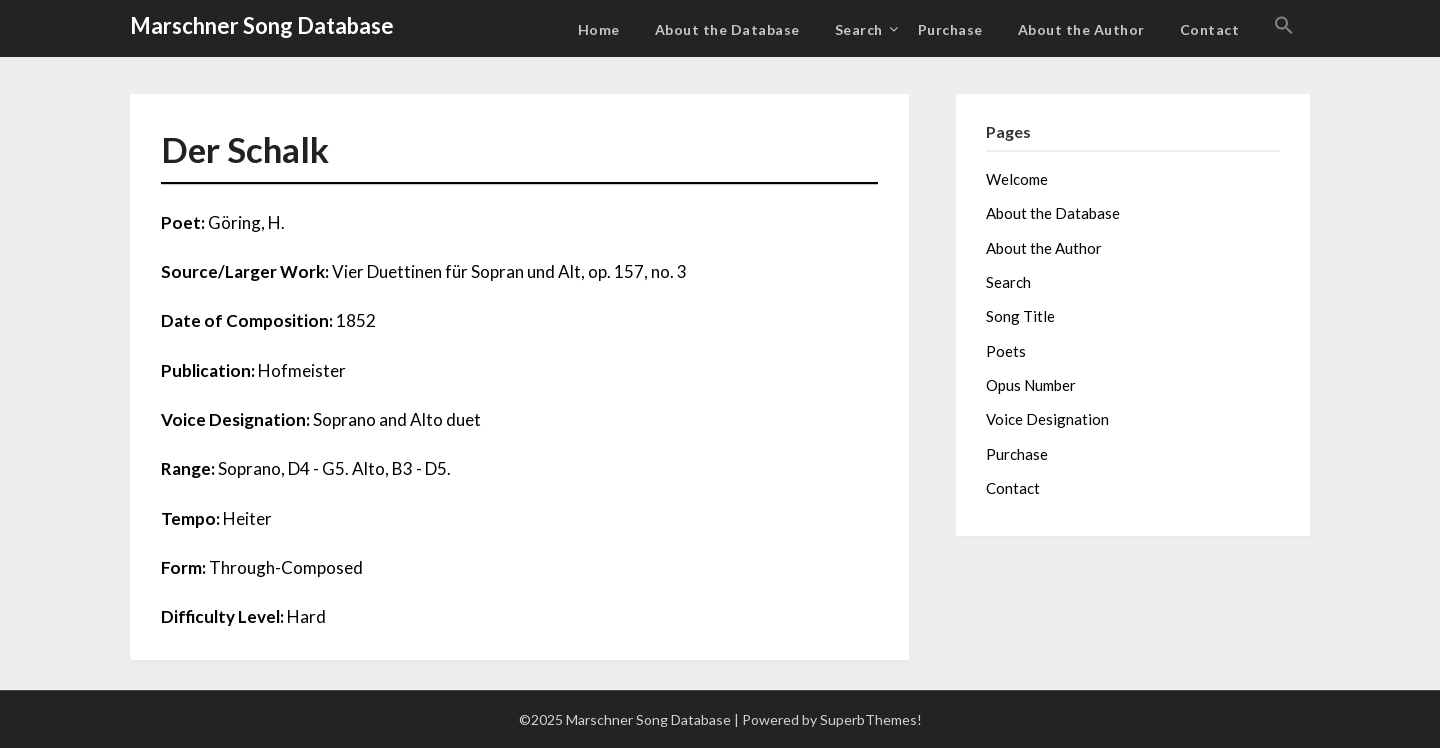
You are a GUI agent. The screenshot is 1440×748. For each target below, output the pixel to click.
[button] (1284, 26)
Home (599, 29)
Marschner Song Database (262, 25)
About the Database (727, 29)
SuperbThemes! (871, 719)
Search (859, 29)
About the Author (1081, 29)
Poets (1006, 351)
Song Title (1020, 316)
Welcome (1017, 179)
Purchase (950, 29)
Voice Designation (1047, 419)
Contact (1210, 29)
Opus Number (1031, 385)
